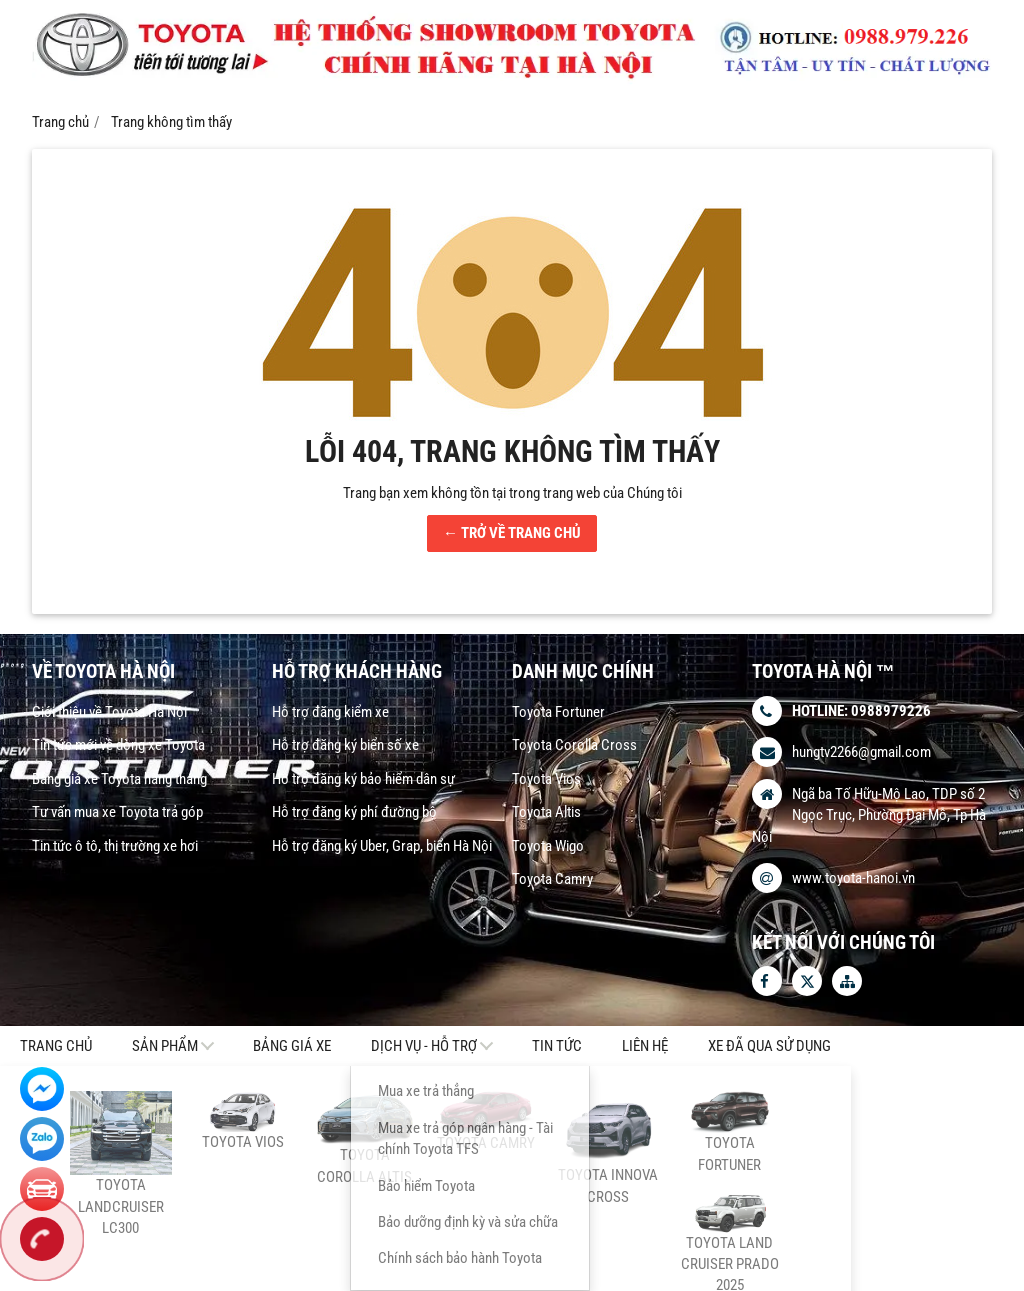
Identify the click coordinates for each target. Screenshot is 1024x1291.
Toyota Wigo (548, 846)
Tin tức (557, 1046)
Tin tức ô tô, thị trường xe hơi (115, 846)
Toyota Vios (546, 779)
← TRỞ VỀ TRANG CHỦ (512, 533)
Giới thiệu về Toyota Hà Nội (109, 712)
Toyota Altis (546, 812)
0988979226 (891, 711)
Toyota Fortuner (558, 712)
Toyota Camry (552, 879)
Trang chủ (56, 1046)
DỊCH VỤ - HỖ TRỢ (424, 1046)
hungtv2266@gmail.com (861, 752)
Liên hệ (645, 1046)
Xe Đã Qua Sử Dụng (769, 1046)
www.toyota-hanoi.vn (853, 878)
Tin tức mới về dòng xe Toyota (118, 745)
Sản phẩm (165, 1046)
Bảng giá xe (292, 1046)
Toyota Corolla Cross (574, 745)
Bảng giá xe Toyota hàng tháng (119, 779)
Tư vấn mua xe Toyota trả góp (117, 812)
